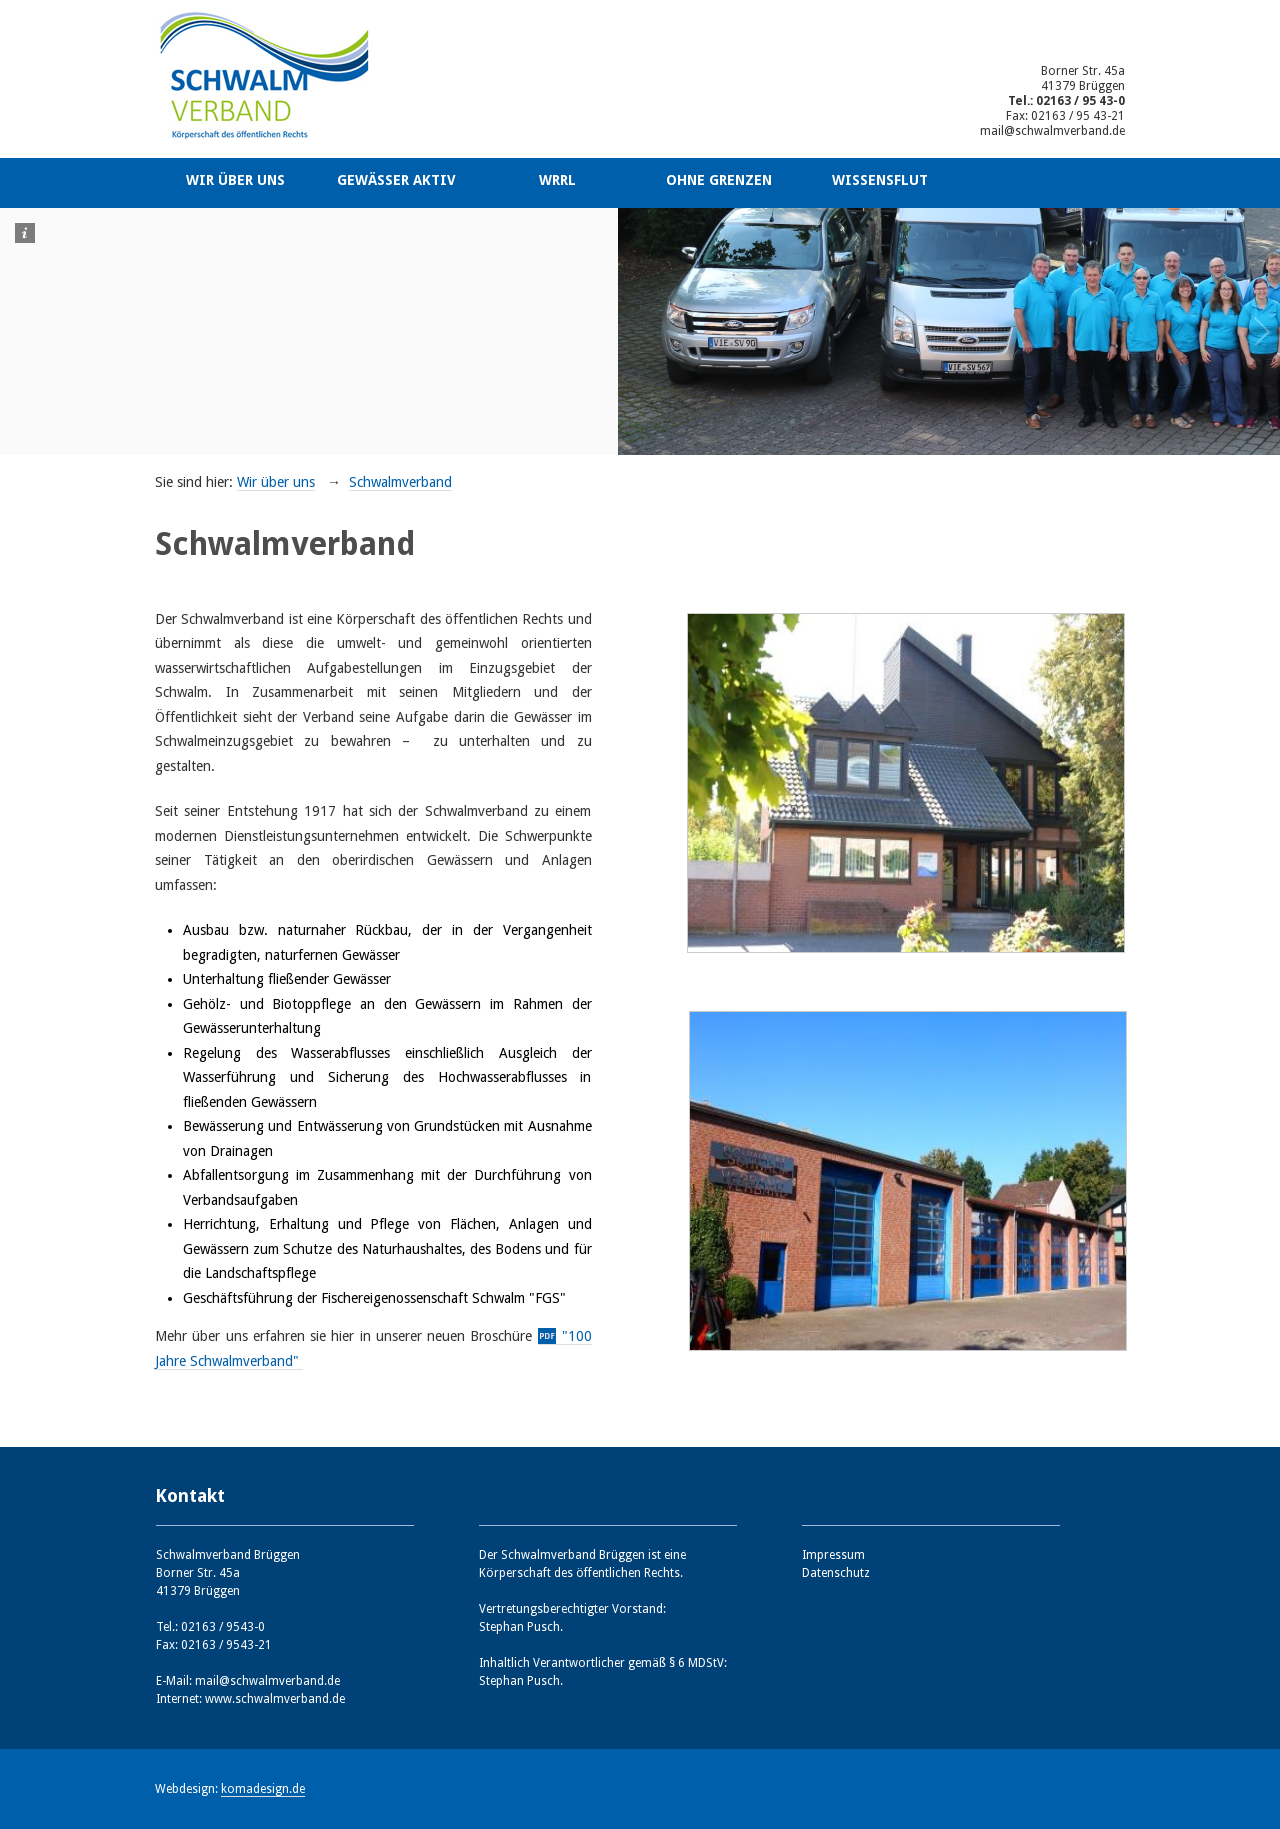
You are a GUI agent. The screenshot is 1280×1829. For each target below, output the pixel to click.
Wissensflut (880, 180)
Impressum (833, 1555)
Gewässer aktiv (396, 180)
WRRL (557, 180)
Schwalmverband (400, 482)
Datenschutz (836, 1573)
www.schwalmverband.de (275, 1699)
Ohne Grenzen (719, 180)
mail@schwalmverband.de (1052, 131)
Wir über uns (235, 180)
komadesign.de (263, 1789)
